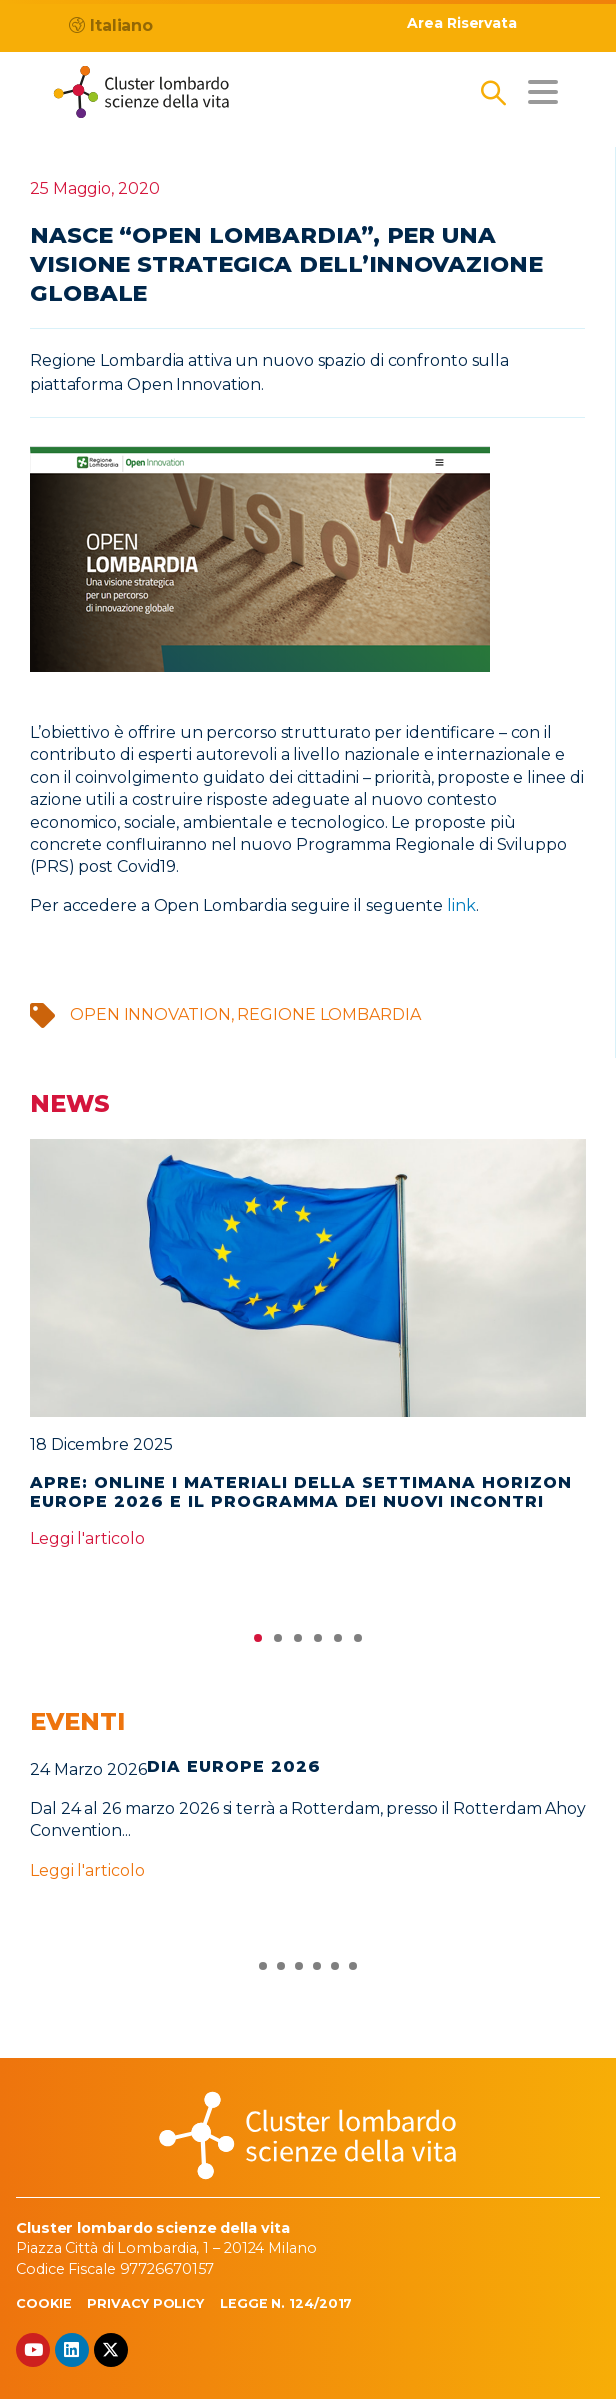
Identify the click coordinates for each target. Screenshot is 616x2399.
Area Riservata (462, 23)
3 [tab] (298, 1643)
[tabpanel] (308, 1353)
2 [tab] (278, 1643)
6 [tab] (358, 1643)
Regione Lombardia (328, 1014)
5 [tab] (338, 1643)
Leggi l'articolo (87, 1538)
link (461, 905)
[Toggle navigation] (543, 92)
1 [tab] (258, 1643)
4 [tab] (318, 1643)
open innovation (150, 1014)
